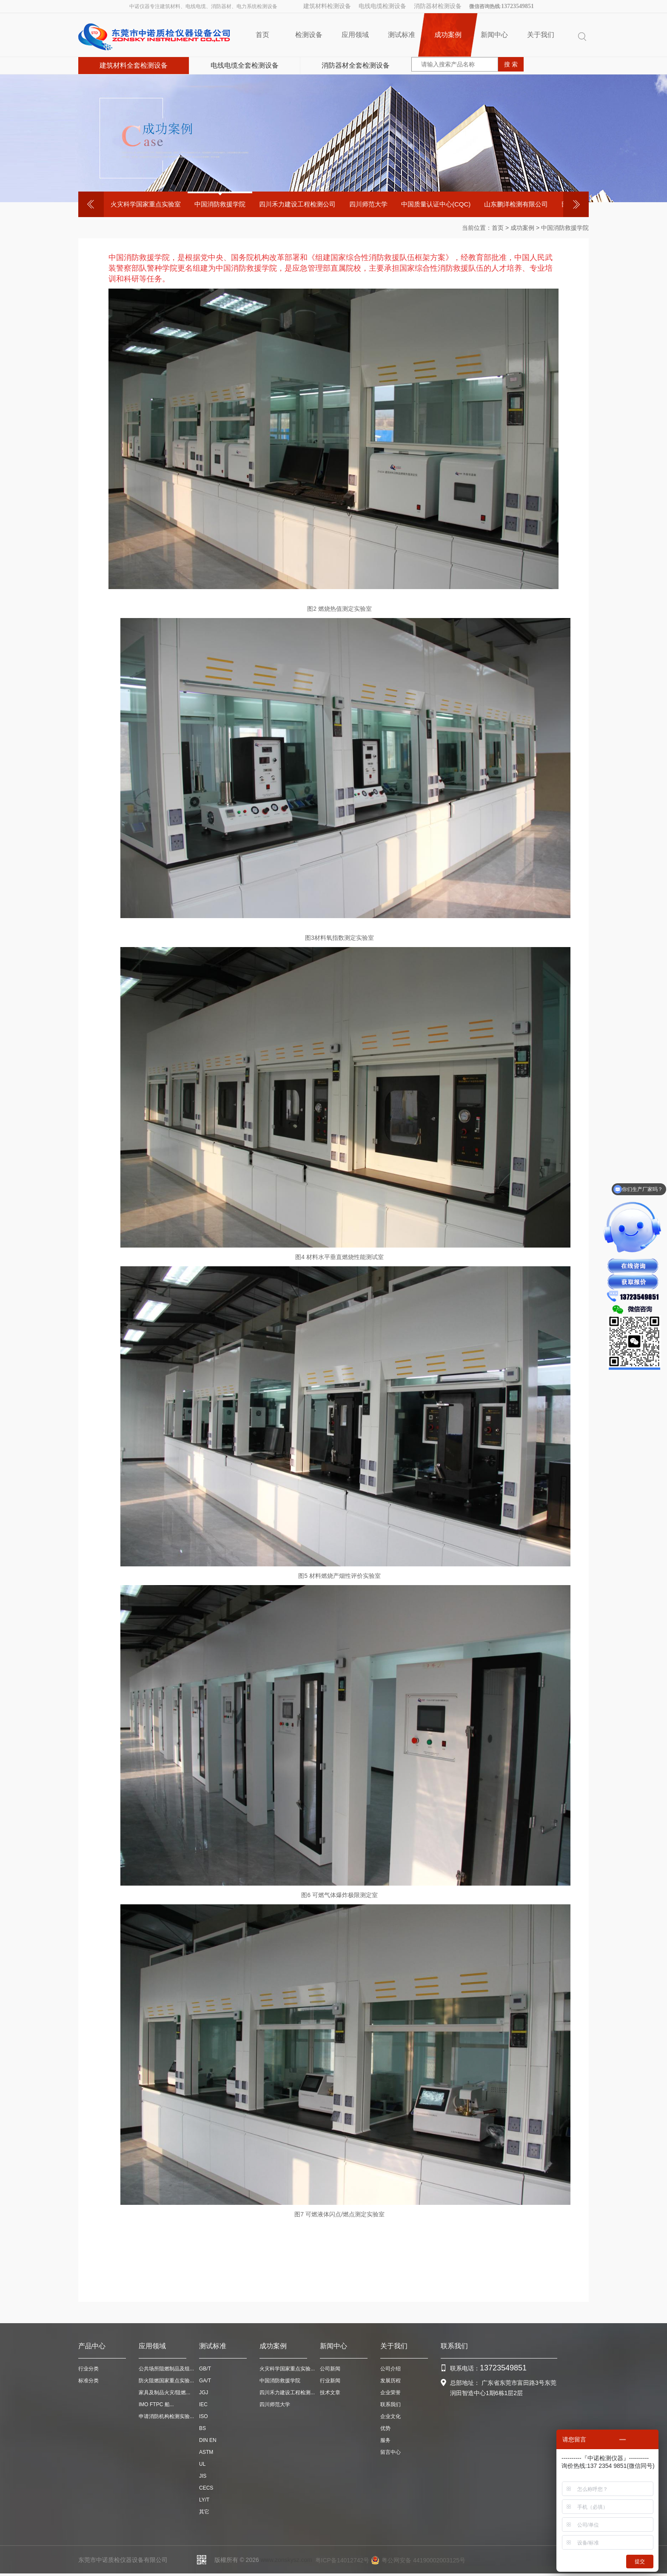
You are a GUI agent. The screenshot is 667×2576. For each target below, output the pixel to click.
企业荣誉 (390, 2393)
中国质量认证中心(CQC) (435, 204)
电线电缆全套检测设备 (245, 65)
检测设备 (308, 34)
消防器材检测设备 (438, 6)
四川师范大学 (368, 204)
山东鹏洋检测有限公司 (516, 204)
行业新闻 (330, 2381)
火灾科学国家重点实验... (287, 2369)
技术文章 (330, 2393)
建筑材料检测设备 (327, 6)
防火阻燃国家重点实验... (166, 2381)
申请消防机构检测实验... (166, 2416)
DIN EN (208, 2440)
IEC (203, 2404)
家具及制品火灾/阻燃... (164, 2393)
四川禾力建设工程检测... (287, 2393)
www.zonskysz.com (286, 2559)
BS (202, 2428)
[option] (146, 204)
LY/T (204, 2500)
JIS (202, 2476)
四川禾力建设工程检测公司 (297, 204)
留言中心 (390, 2452)
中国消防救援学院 (219, 204)
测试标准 (401, 34)
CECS (206, 2488)
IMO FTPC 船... (156, 2404)
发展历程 (390, 2381)
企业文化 (390, 2416)
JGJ (203, 2393)
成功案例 (447, 35)
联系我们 (390, 2404)
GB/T (205, 2369)
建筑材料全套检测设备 (134, 65)
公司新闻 (330, 2369)
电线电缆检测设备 (382, 6)
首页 (262, 34)
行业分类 (88, 2369)
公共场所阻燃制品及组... (166, 2369)
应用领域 (355, 34)
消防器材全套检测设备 (356, 65)
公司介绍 (390, 2369)
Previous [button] (91, 204)
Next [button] (576, 204)
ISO (203, 2416)
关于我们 (540, 34)
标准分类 (88, 2381)
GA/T (205, 2381)
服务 (385, 2440)
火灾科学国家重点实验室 (146, 204)
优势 (385, 2428)
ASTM (206, 2452)
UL (202, 2464)
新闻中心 (494, 34)
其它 (204, 2512)
